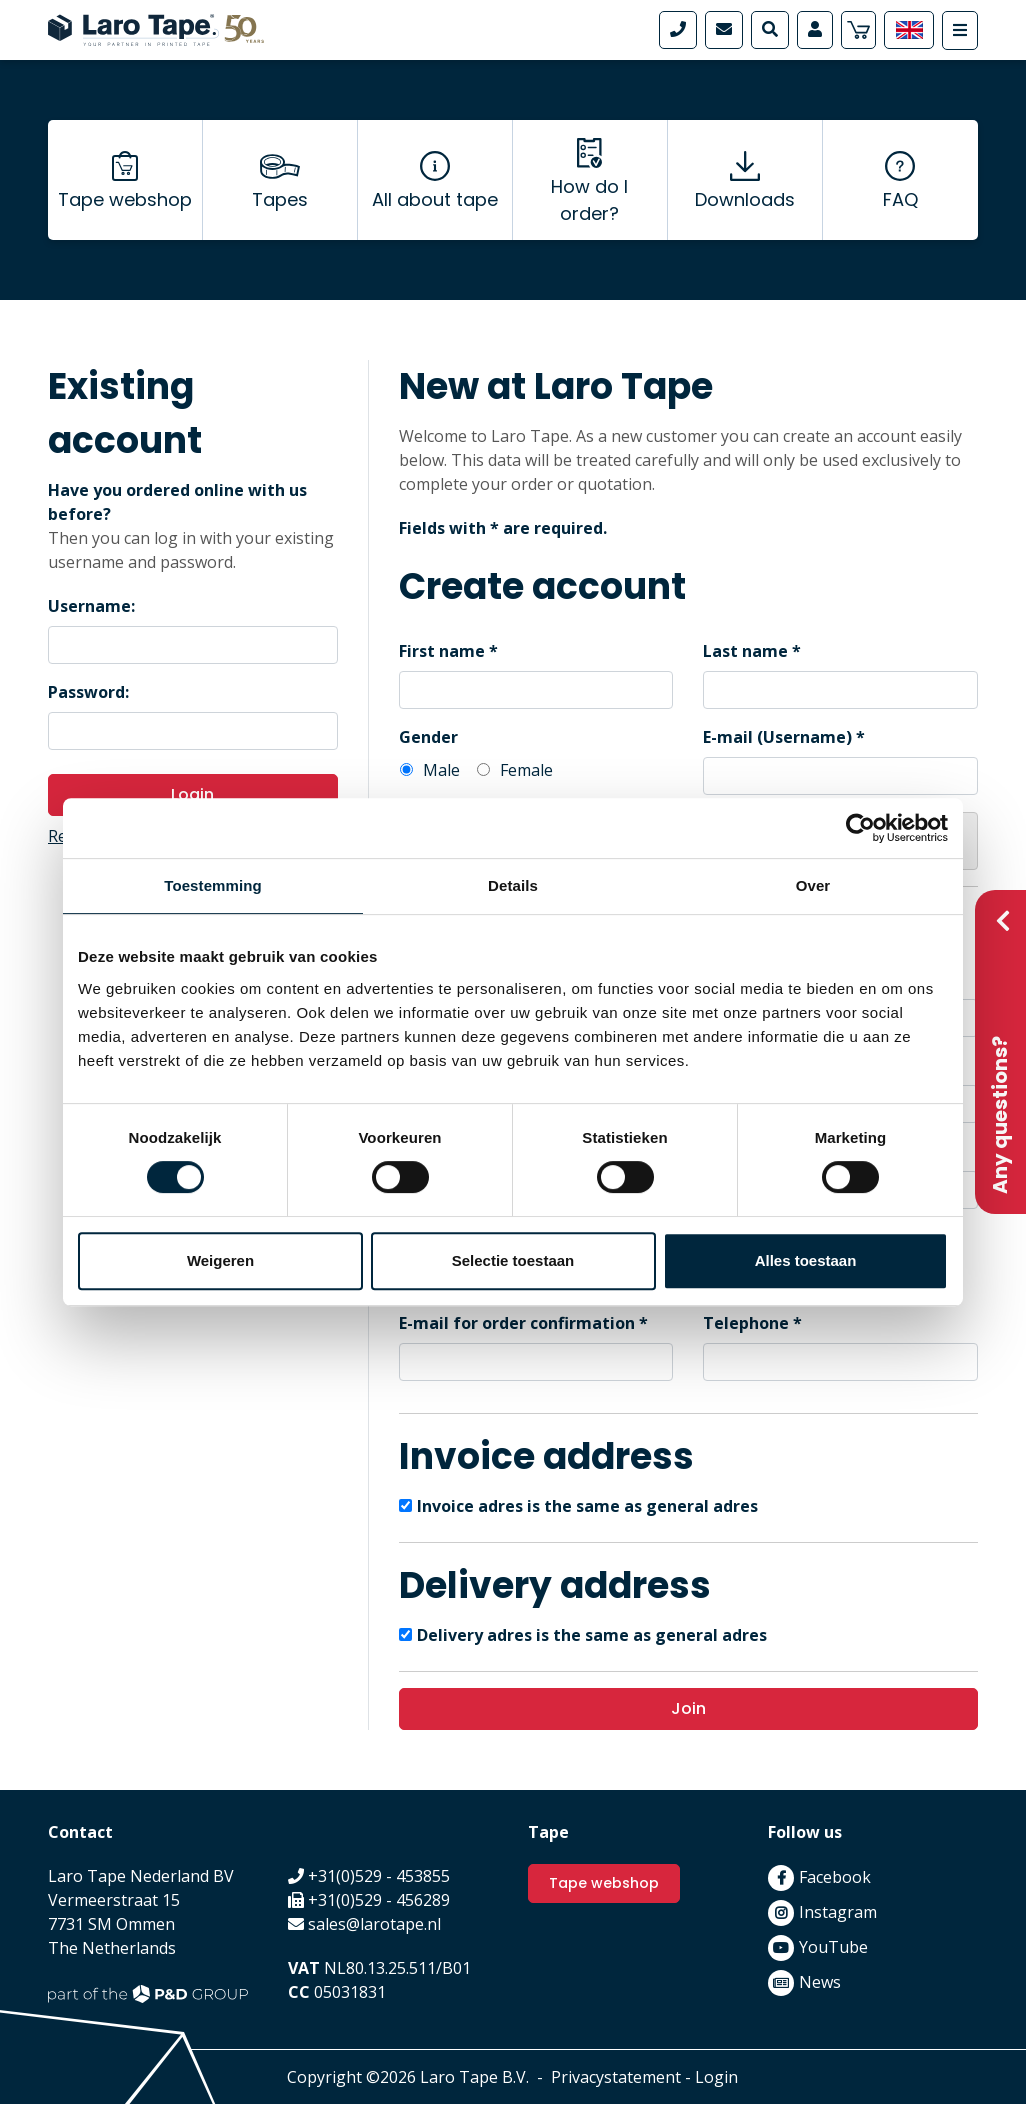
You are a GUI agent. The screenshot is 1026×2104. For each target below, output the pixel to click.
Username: (91, 606)
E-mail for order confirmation (517, 1323)
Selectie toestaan (513, 1260)
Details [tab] (513, 885)
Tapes (280, 200)
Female (526, 770)
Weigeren (220, 1260)
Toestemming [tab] (213, 885)
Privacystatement (616, 2077)
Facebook (835, 1877)
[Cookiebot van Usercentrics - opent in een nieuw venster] (860, 828)
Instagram (838, 1912)
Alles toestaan (806, 1260)
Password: (88, 692)
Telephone (746, 1323)
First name (442, 651)
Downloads (745, 200)
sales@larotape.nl (374, 1924)
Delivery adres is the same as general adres (592, 1635)
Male (441, 770)
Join (688, 1708)
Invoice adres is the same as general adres (587, 1506)
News (820, 1982)
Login (192, 794)
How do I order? (589, 200)
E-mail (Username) (777, 737)
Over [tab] (813, 885)
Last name (745, 651)
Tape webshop (125, 200)
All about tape (435, 200)
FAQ (900, 200)
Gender (428, 737)
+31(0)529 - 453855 (379, 1876)
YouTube (833, 1947)
